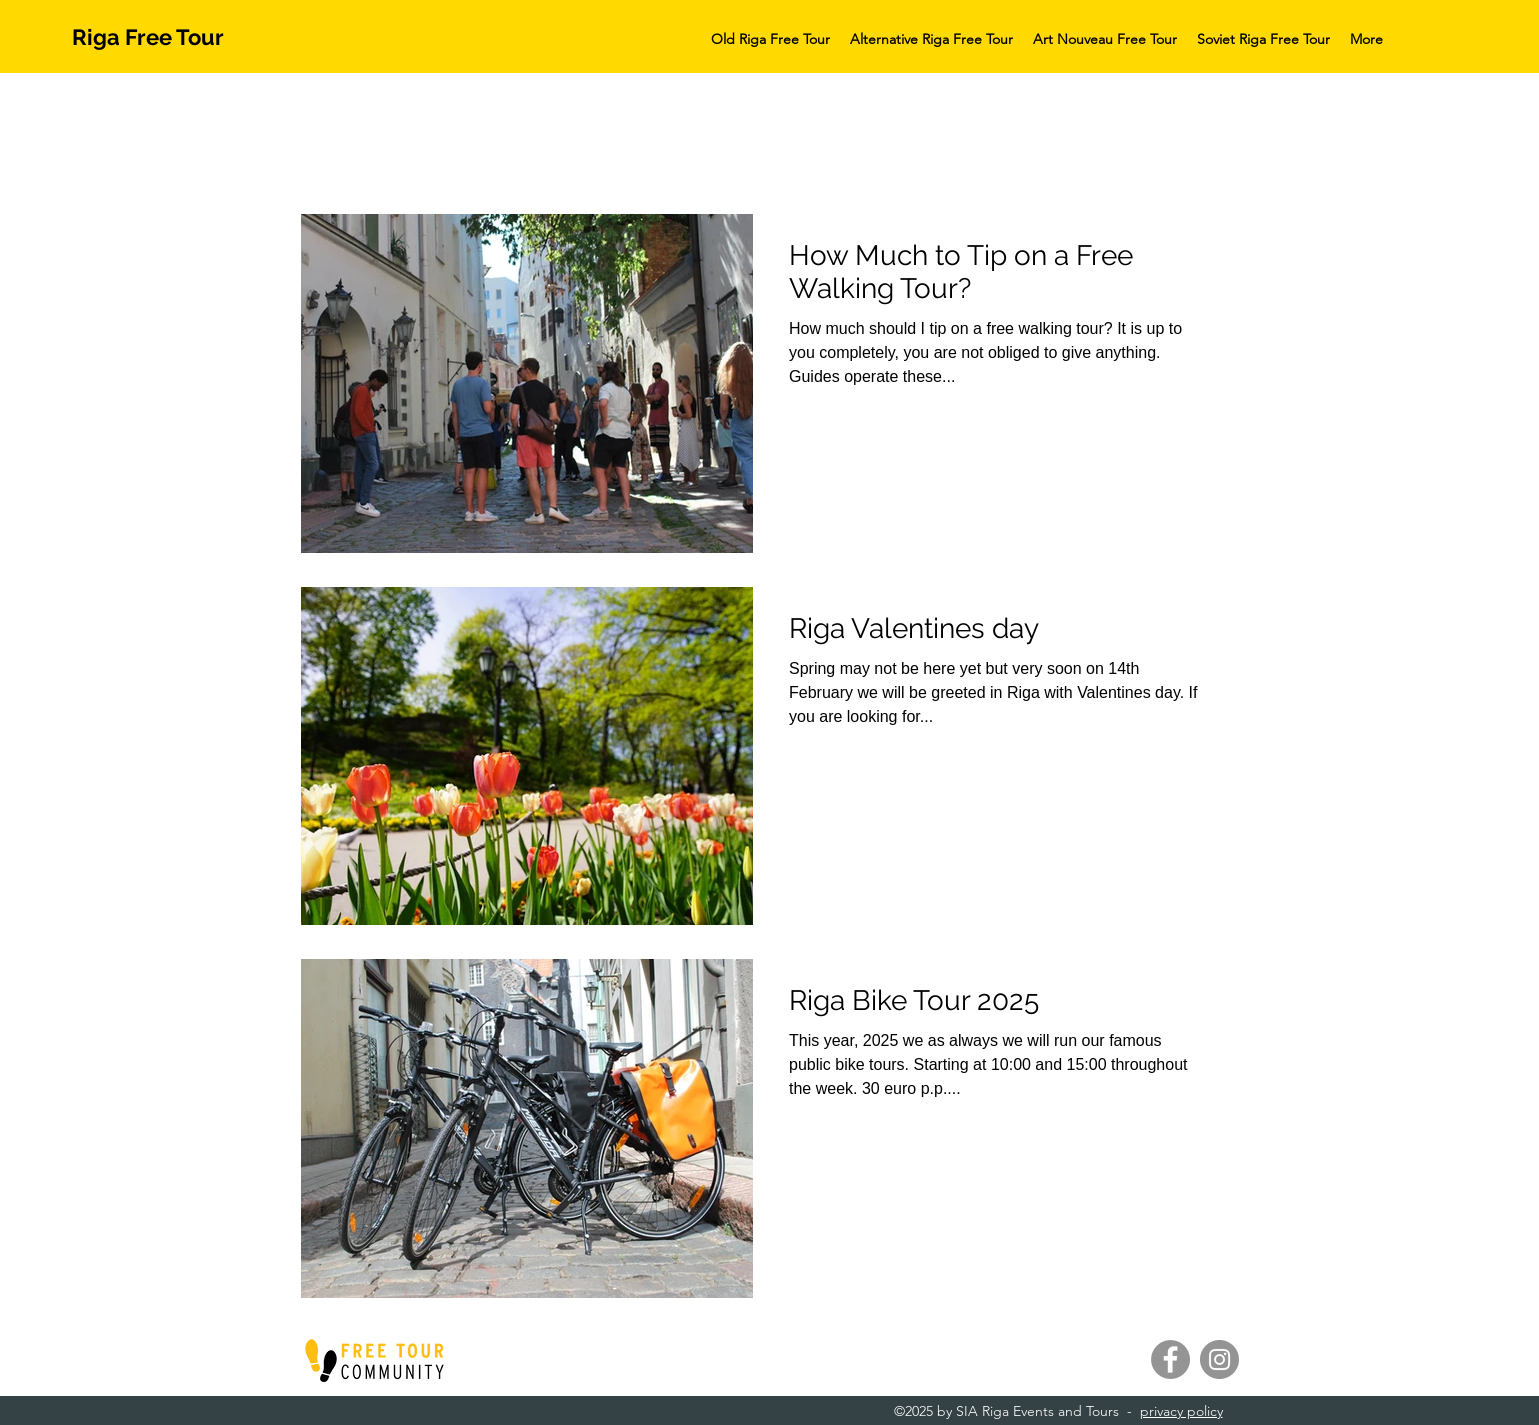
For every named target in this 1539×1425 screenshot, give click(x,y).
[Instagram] (1219, 1359)
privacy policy (1181, 1411)
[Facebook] (1170, 1359)
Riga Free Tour (148, 37)
